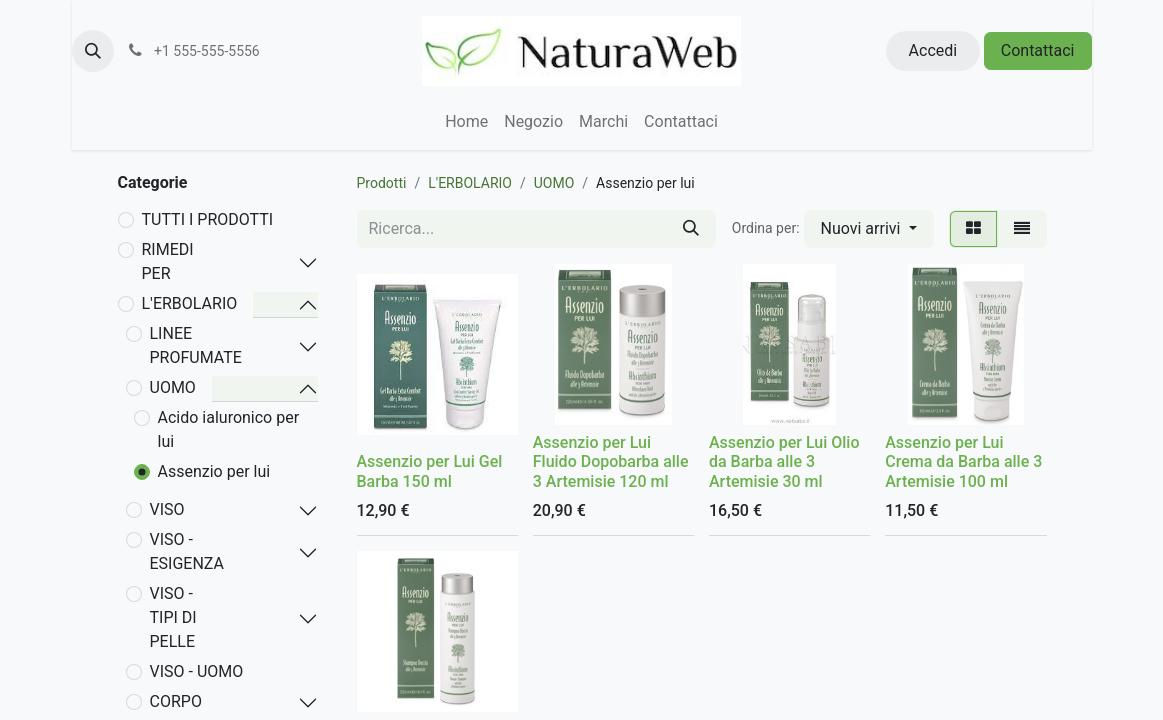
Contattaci (1038, 50)
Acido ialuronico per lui (229, 429)
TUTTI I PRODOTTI (208, 219)
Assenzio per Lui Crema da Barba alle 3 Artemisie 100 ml (963, 461)
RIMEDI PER (168, 261)
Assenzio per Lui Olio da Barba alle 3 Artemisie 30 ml (784, 461)
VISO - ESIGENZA (187, 551)
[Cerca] (691, 229)
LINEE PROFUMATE (196, 345)
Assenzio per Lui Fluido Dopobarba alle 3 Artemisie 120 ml (611, 461)
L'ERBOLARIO (190, 303)
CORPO (176, 701)
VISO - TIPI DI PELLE (173, 617)
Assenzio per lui (214, 471)
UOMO (173, 387)
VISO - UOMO (197, 671)
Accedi (933, 50)
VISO (167, 509)
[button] (93, 51)
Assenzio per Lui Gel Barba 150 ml (430, 471)
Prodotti (382, 183)
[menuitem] (466, 122)
